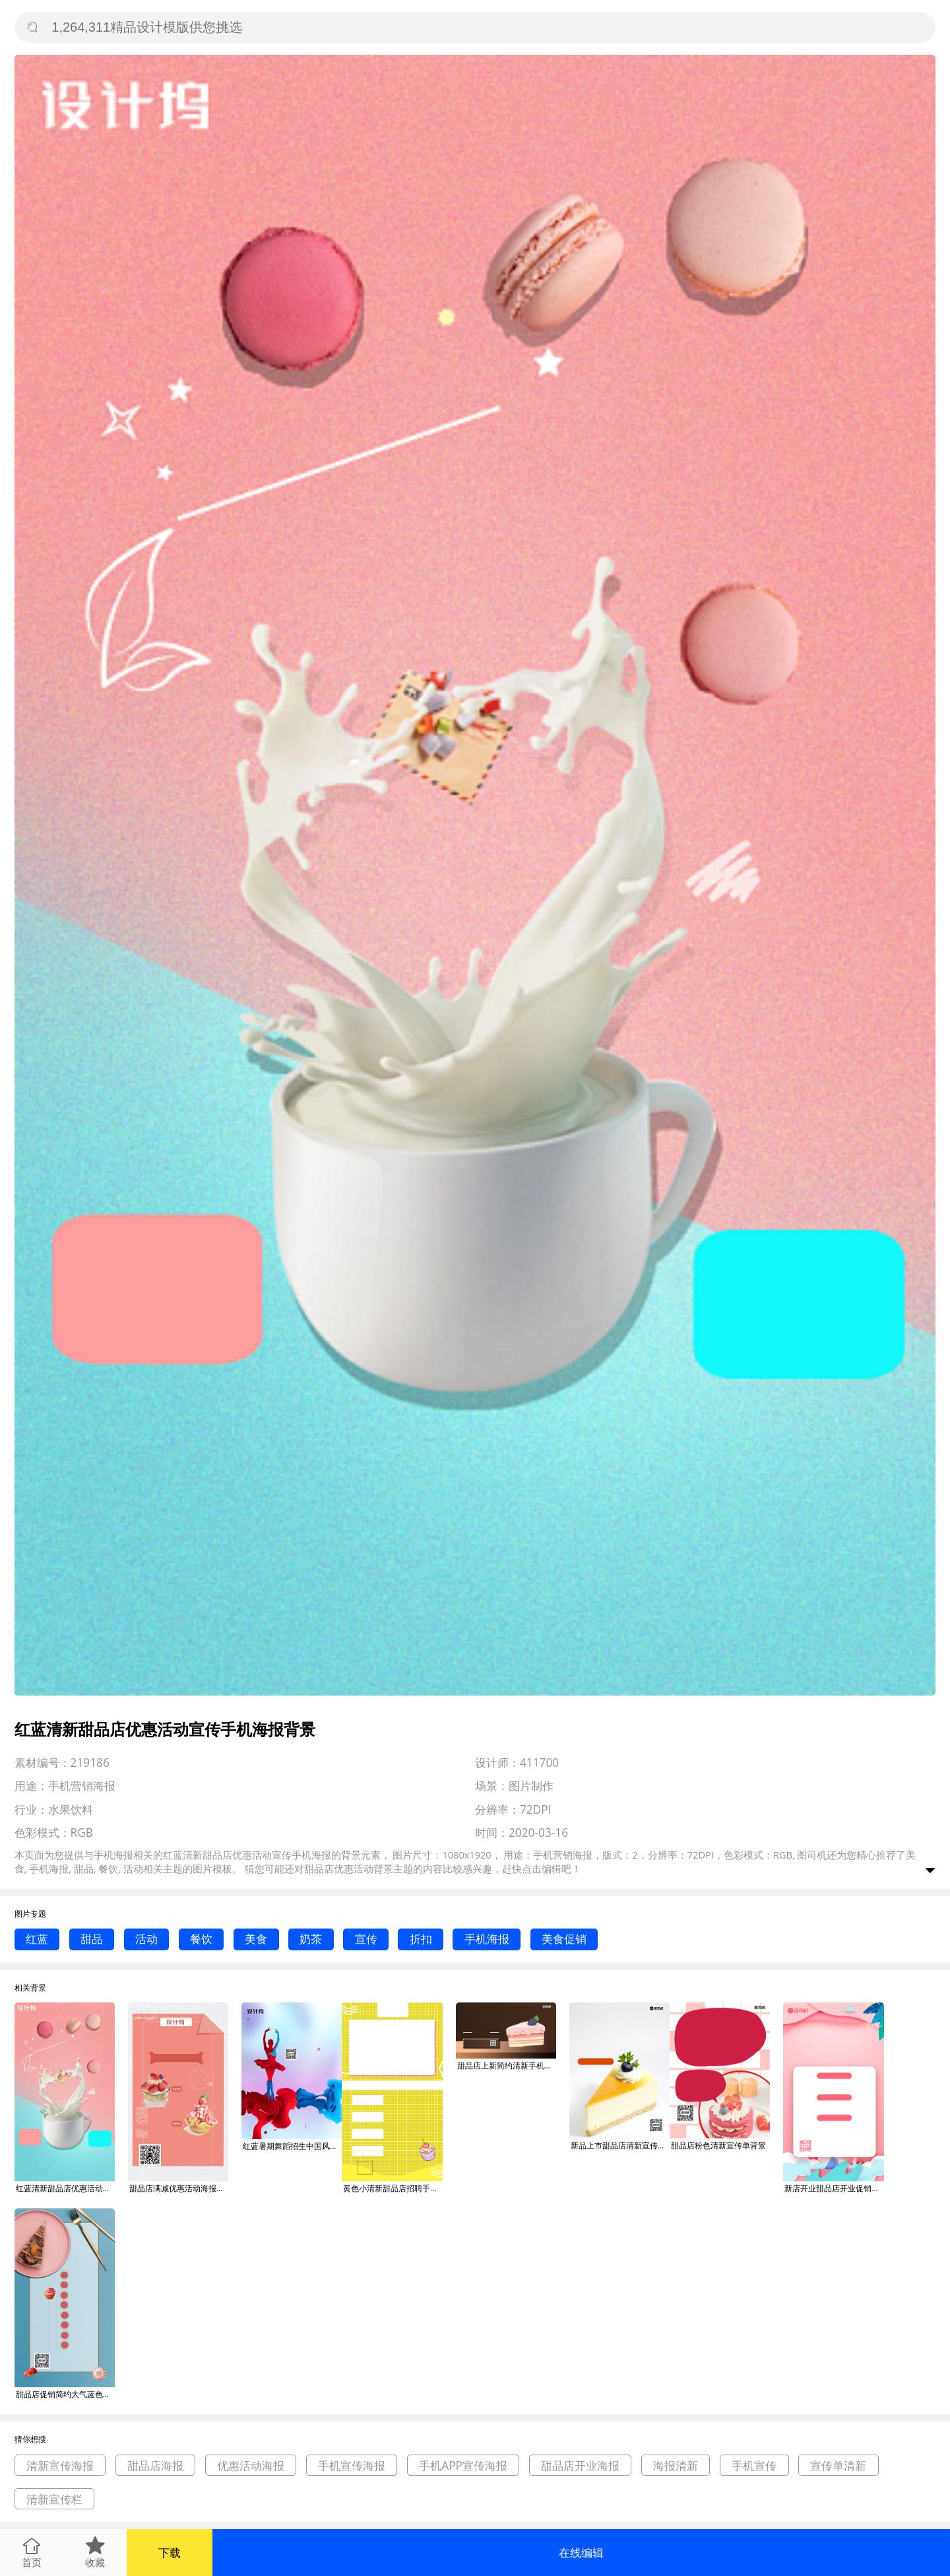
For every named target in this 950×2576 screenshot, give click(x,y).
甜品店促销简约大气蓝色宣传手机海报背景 (65, 2394)
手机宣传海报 (351, 2465)
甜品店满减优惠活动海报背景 (178, 2188)
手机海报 (486, 1938)
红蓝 (37, 1938)
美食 (256, 1938)
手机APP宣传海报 (463, 2465)
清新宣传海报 (60, 2465)
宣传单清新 (838, 2465)
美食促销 (564, 1938)
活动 (146, 1938)
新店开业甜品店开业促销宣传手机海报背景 (833, 2188)
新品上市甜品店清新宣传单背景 (620, 2145)
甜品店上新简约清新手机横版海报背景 (506, 2065)
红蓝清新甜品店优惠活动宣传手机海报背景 (65, 2188)
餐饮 (201, 1938)
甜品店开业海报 (580, 2465)
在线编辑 (581, 2552)
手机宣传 (754, 2465)
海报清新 (675, 2465)
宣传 (366, 1938)
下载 (169, 2552)
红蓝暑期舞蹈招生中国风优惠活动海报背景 (292, 2146)
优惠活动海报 (250, 2465)
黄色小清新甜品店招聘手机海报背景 (392, 2188)
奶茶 (311, 1938)
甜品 (91, 1938)
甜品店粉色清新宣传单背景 (718, 2145)
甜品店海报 (155, 2465)
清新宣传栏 (54, 2499)
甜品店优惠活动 (338, 1868)
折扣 (421, 1938)
